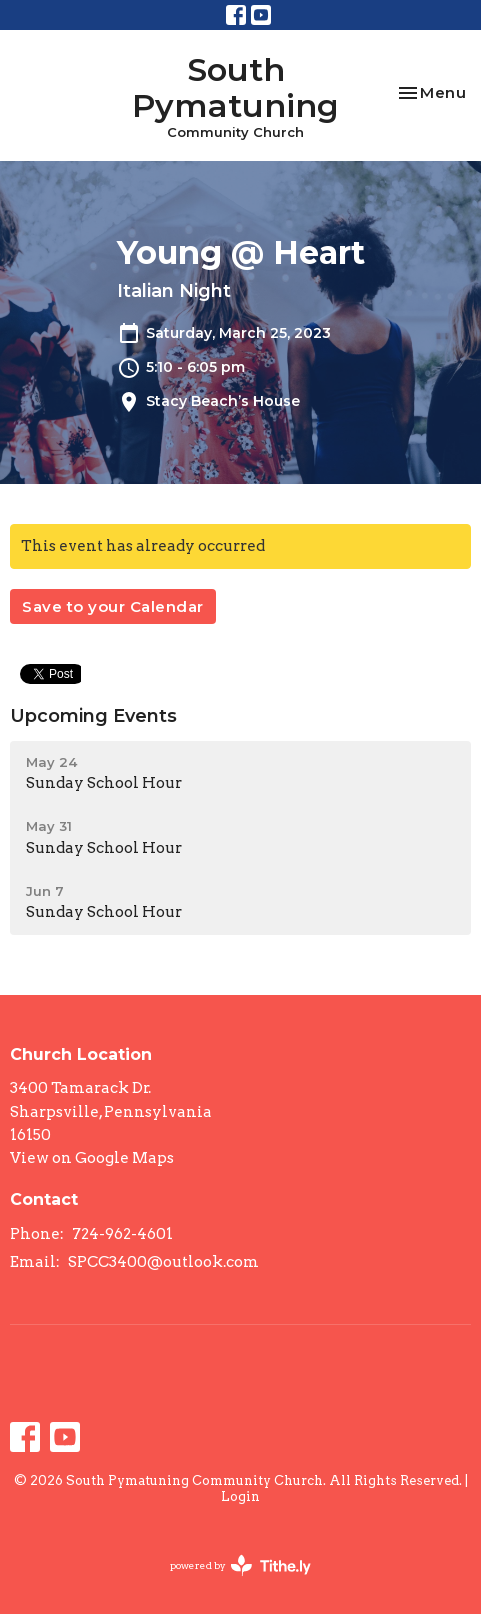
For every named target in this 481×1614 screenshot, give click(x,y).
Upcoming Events (93, 716)
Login (240, 1496)
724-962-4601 (122, 1234)
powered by (240, 1565)
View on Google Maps (92, 1158)
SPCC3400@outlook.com (163, 1262)
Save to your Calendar (113, 606)
